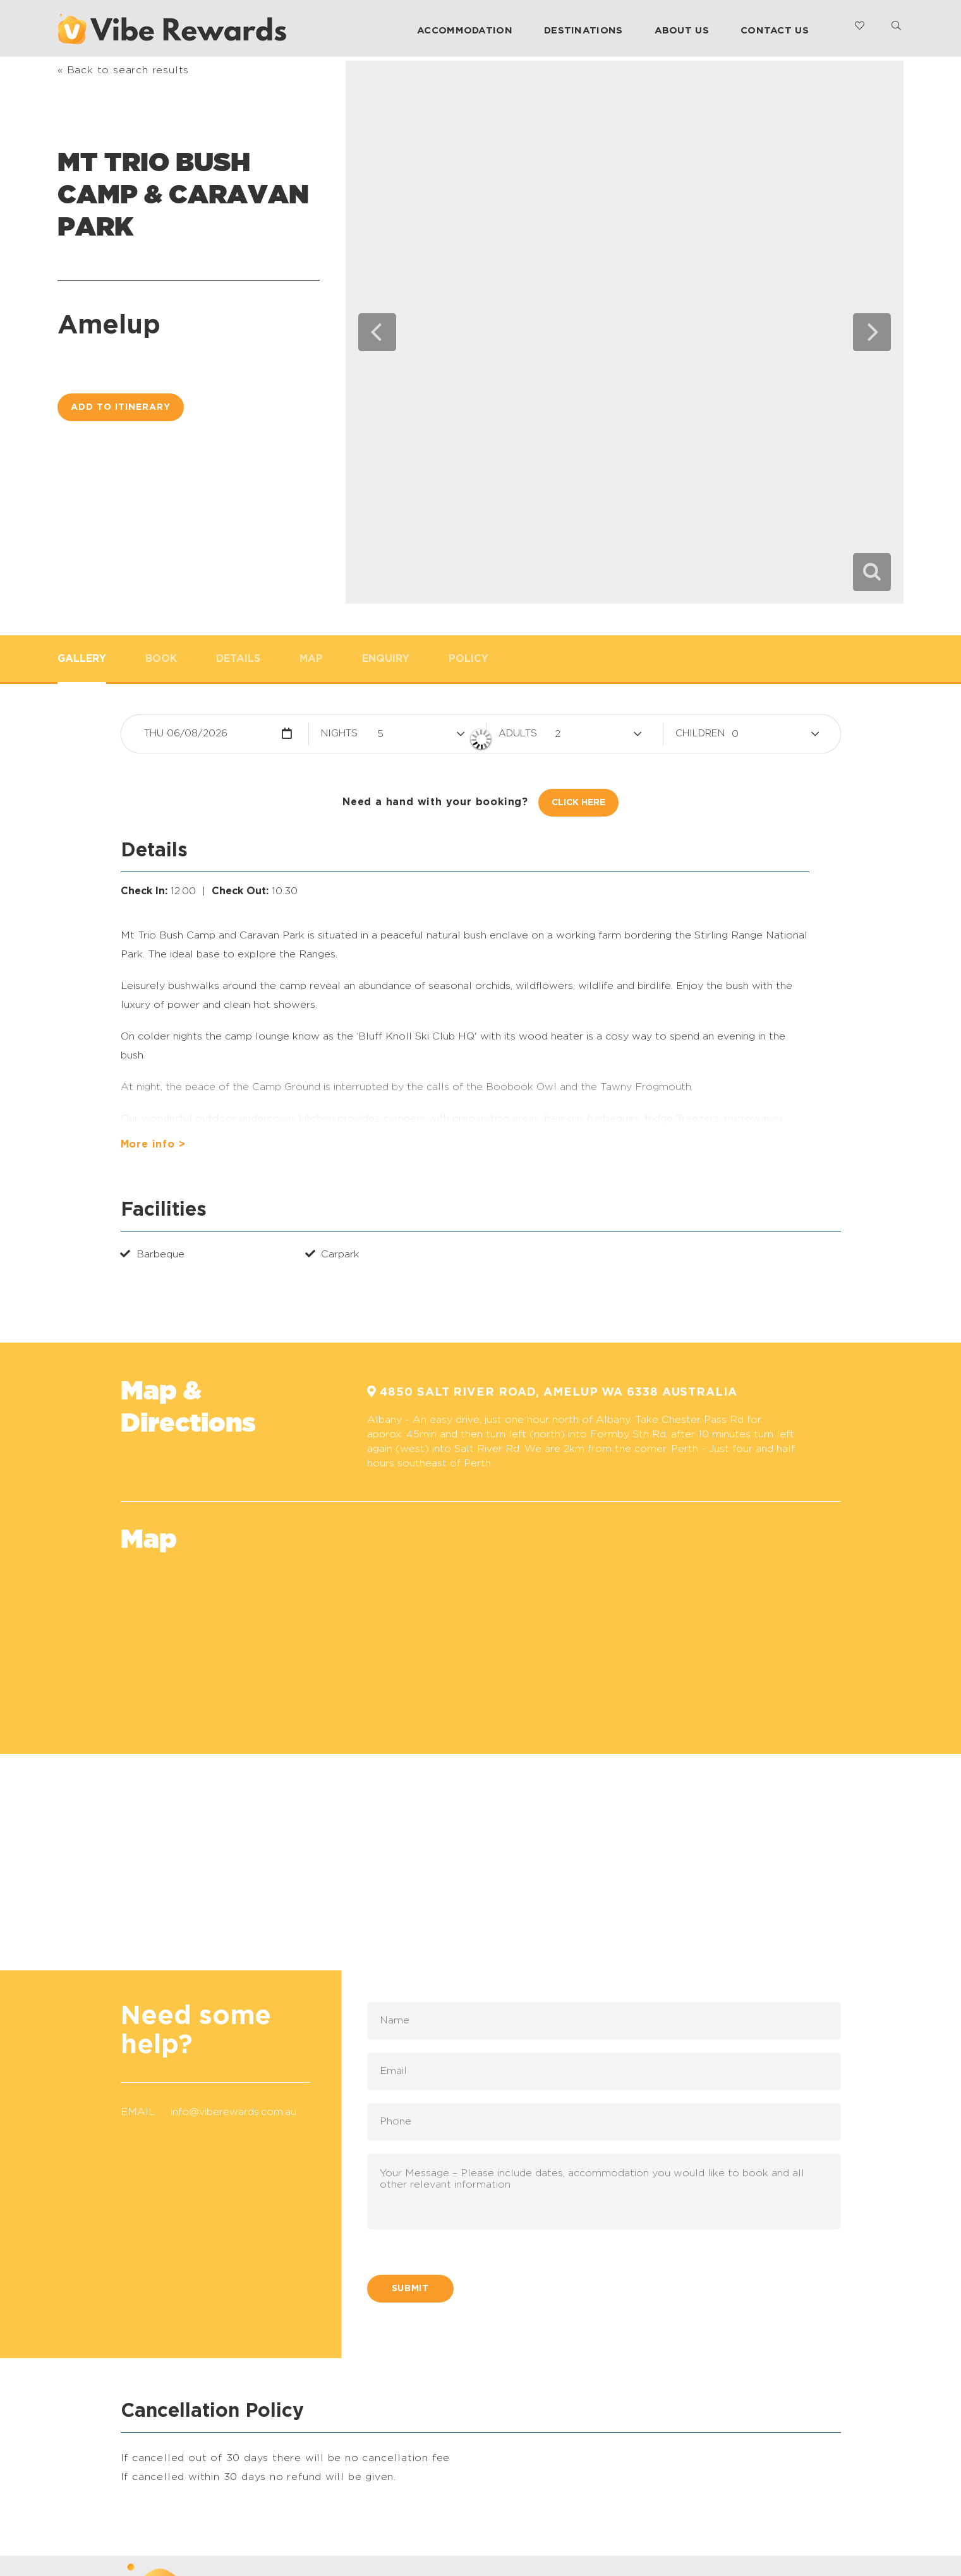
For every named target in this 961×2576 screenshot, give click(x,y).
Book (161, 659)
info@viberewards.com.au (233, 2112)
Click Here (578, 802)
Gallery (81, 659)
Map (311, 659)
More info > (153, 1144)
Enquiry (385, 659)
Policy (468, 659)
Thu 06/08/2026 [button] (185, 733)
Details (238, 659)
